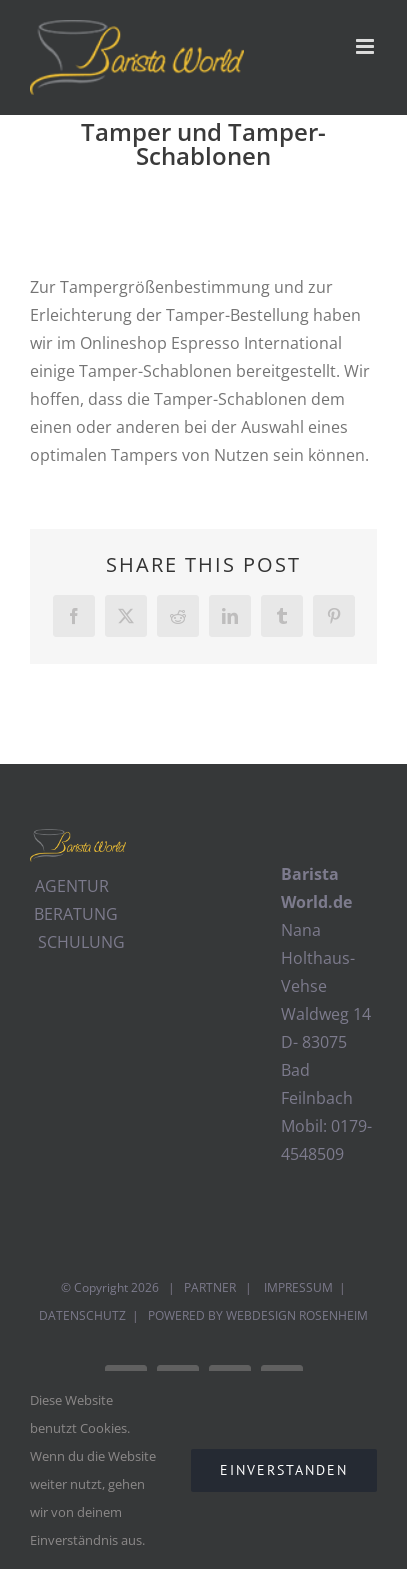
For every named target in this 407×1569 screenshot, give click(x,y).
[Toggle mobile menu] (366, 46)
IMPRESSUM (297, 1287)
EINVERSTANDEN (284, 1470)
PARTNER (210, 1287)
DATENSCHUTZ (82, 1315)
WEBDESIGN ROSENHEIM (297, 1315)
